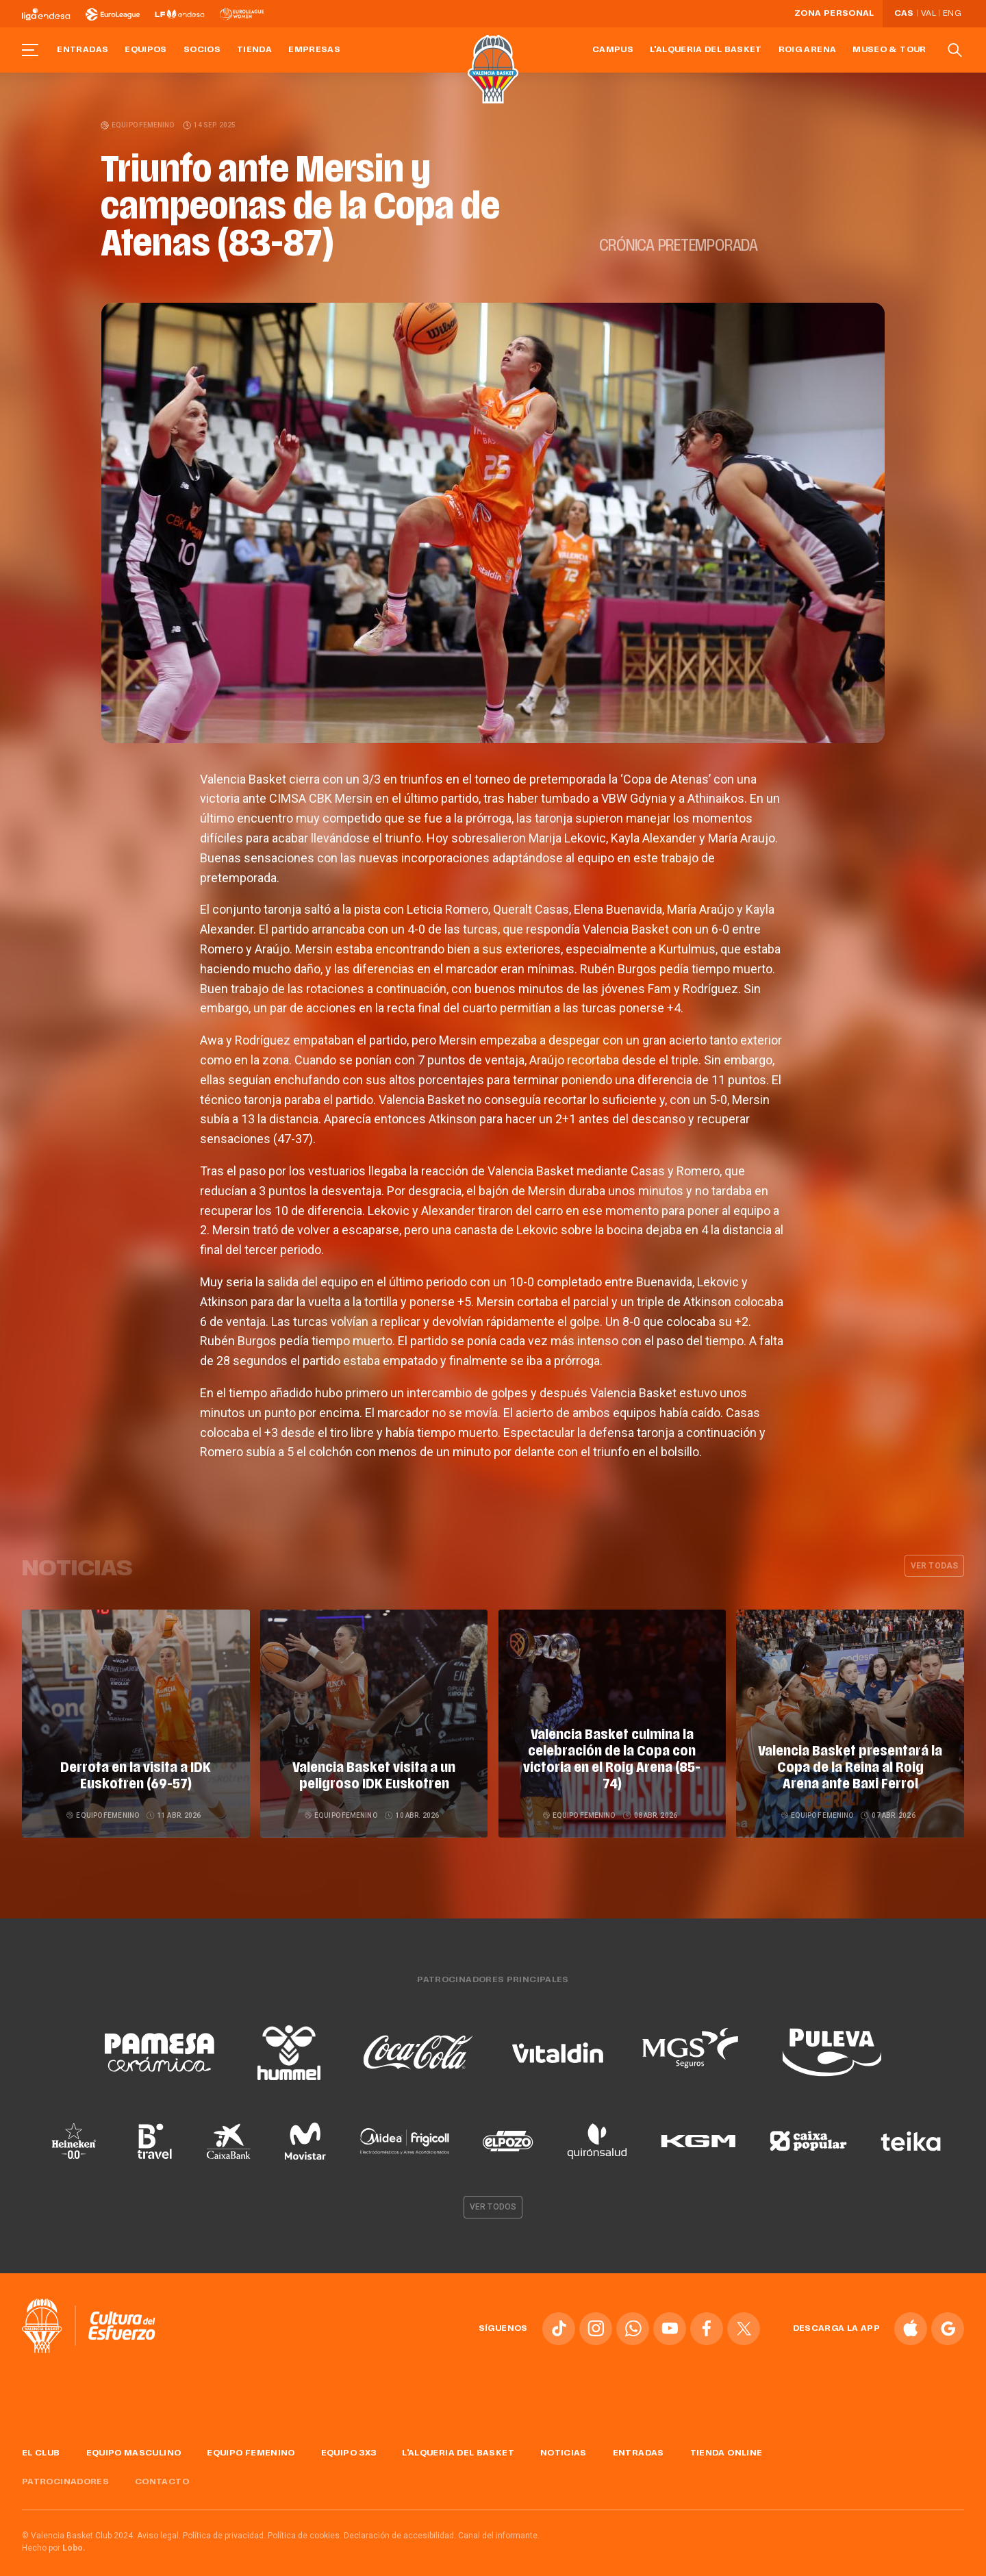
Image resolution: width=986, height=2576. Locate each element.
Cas (904, 14)
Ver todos (493, 2194)
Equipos (146, 50)
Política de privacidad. (224, 2523)
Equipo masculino (133, 2440)
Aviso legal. (159, 2523)
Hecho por (54, 2535)
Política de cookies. (305, 2523)
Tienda (254, 50)
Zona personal (834, 14)
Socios (202, 50)
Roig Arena (808, 50)
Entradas (82, 50)
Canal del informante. (499, 2523)
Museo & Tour (889, 50)
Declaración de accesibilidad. (400, 2523)
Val (928, 14)
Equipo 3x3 (349, 2440)
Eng (952, 14)
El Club (41, 2440)
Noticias (563, 2440)
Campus (612, 50)
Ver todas (934, 1566)
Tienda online (726, 2440)
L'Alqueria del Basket (706, 50)
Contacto (162, 2470)
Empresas (314, 50)
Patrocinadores (65, 2470)
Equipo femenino (138, 125)
